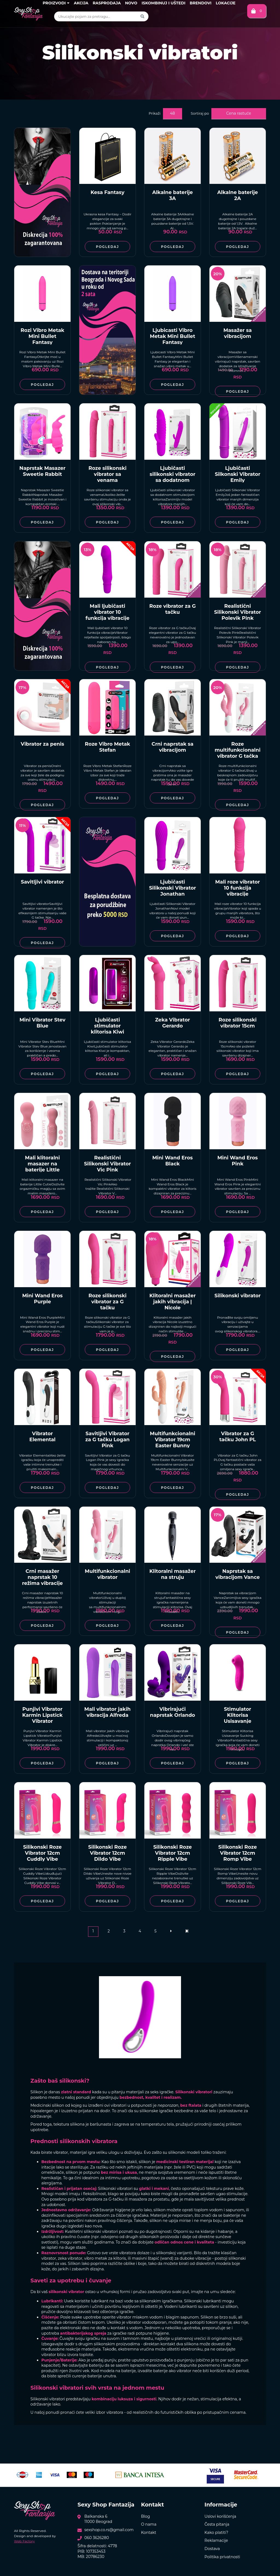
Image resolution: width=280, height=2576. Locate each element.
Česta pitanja (217, 2524)
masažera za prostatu (149, 2199)
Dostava (212, 2548)
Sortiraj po (200, 113)
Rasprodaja (107, 3)
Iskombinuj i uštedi (163, 3)
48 (172, 113)
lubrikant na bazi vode (112, 2301)
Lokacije (225, 3)
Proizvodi (56, 3)
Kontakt (148, 2532)
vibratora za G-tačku (104, 2199)
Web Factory (24, 2541)
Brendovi (201, 3)
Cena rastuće (238, 113)
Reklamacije (216, 2540)
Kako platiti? (216, 2532)
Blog (145, 2516)
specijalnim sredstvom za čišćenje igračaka (107, 2215)
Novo (131, 3)
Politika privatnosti (222, 2556)
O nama (148, 2524)
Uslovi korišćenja (220, 2516)
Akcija (81, 3)
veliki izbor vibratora (104, 2412)
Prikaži (155, 113)
